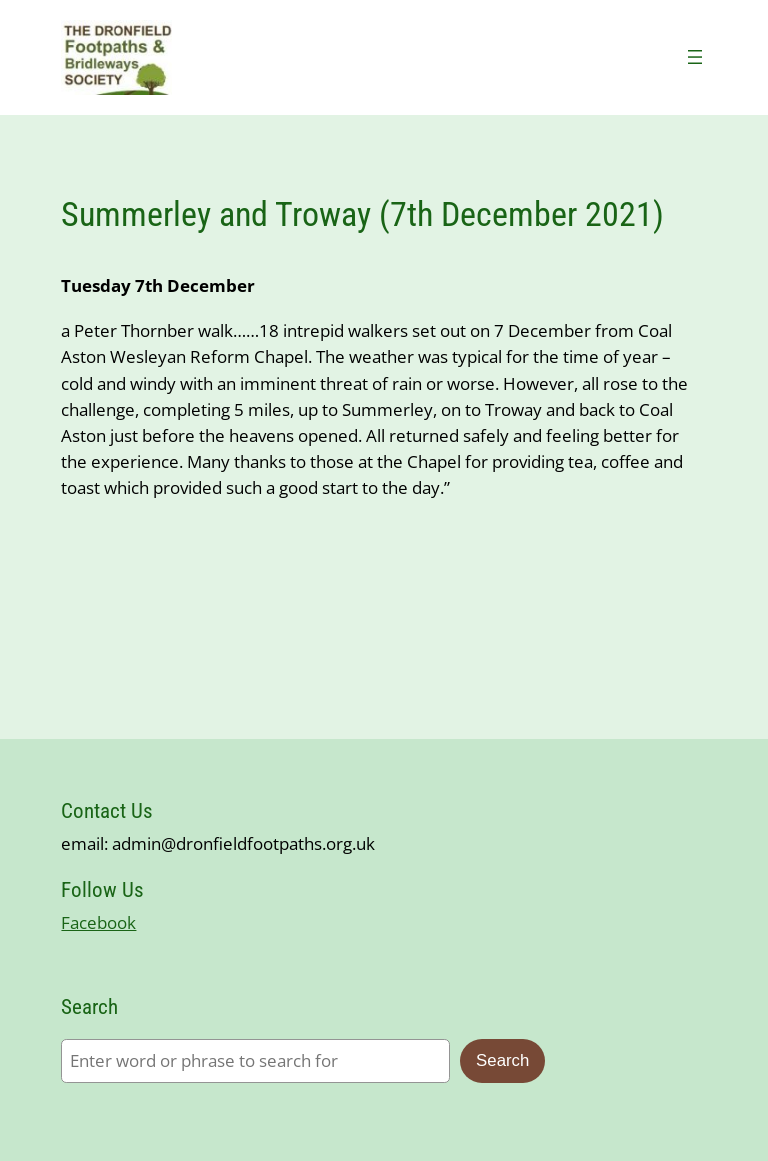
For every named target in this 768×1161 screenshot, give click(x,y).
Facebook (98, 922)
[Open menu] (695, 57)
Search (502, 1060)
